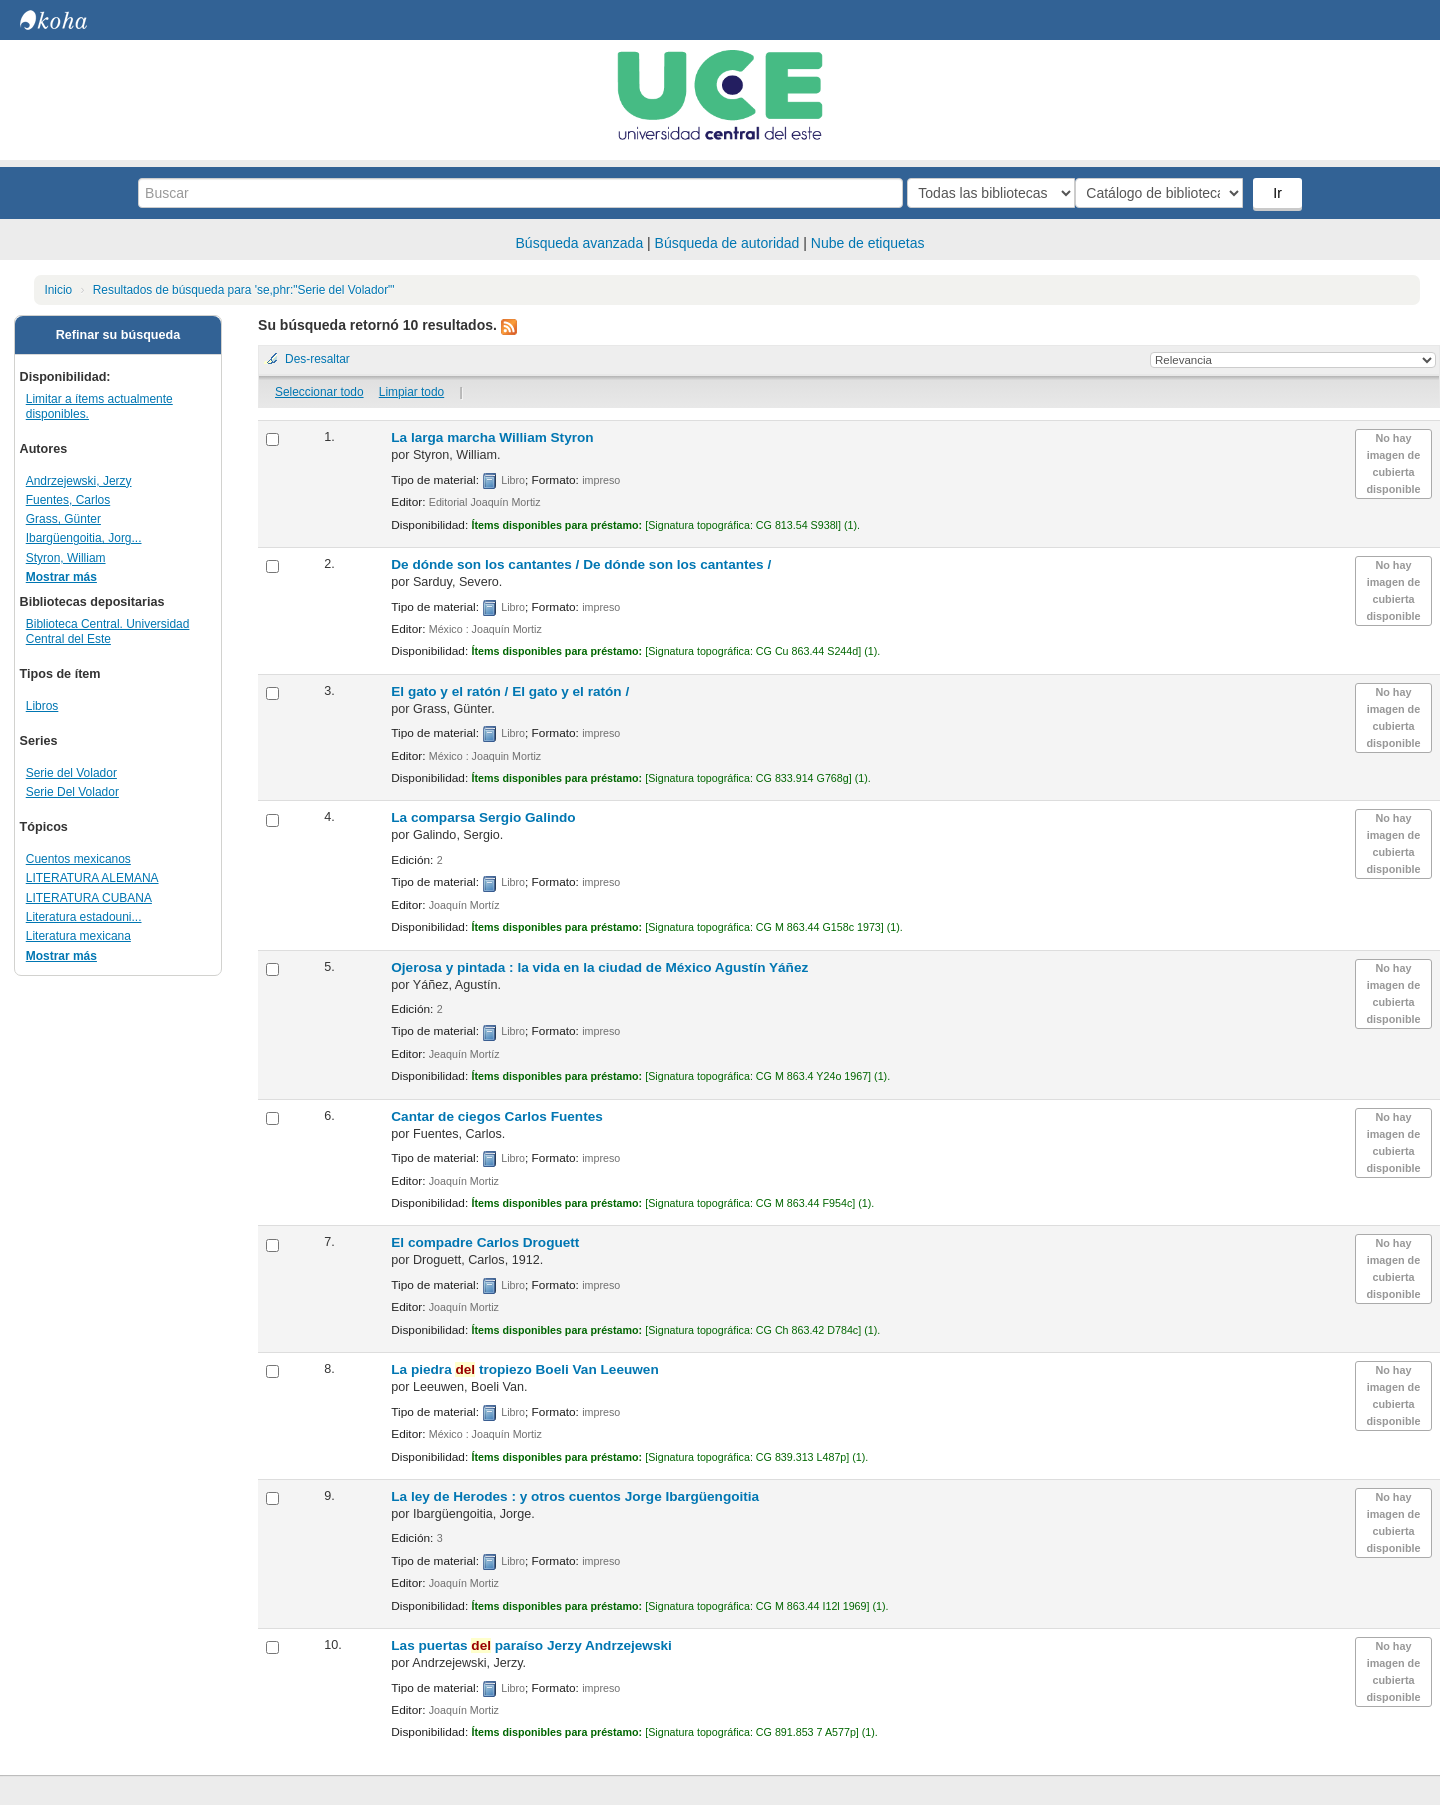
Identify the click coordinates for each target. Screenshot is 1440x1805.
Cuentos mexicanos (78, 859)
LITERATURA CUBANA (89, 898)
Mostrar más (61, 577)
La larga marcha (492, 437)
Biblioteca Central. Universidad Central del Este (108, 631)
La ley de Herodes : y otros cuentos (575, 1496)
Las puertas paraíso (531, 1645)
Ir (1279, 193)
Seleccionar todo (319, 392)
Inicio (58, 290)
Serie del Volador (71, 773)
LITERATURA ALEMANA (92, 878)
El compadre (485, 1242)
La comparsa (483, 817)
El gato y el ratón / (510, 691)
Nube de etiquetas (868, 243)
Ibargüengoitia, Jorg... (84, 538)
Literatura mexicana (78, 936)
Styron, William (66, 558)
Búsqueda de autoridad (727, 243)
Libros (42, 706)
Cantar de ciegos (497, 1116)
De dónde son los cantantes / (581, 564)
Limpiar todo (411, 392)
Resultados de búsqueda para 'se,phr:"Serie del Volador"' (244, 290)
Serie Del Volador (72, 792)
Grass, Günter (63, 519)
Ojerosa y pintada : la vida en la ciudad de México (599, 967)
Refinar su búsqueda (118, 335)
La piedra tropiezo (524, 1369)
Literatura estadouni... (84, 917)
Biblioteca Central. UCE (70, 20)
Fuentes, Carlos (68, 500)
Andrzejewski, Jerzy (79, 481)
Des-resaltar (317, 359)
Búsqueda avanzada (580, 243)
